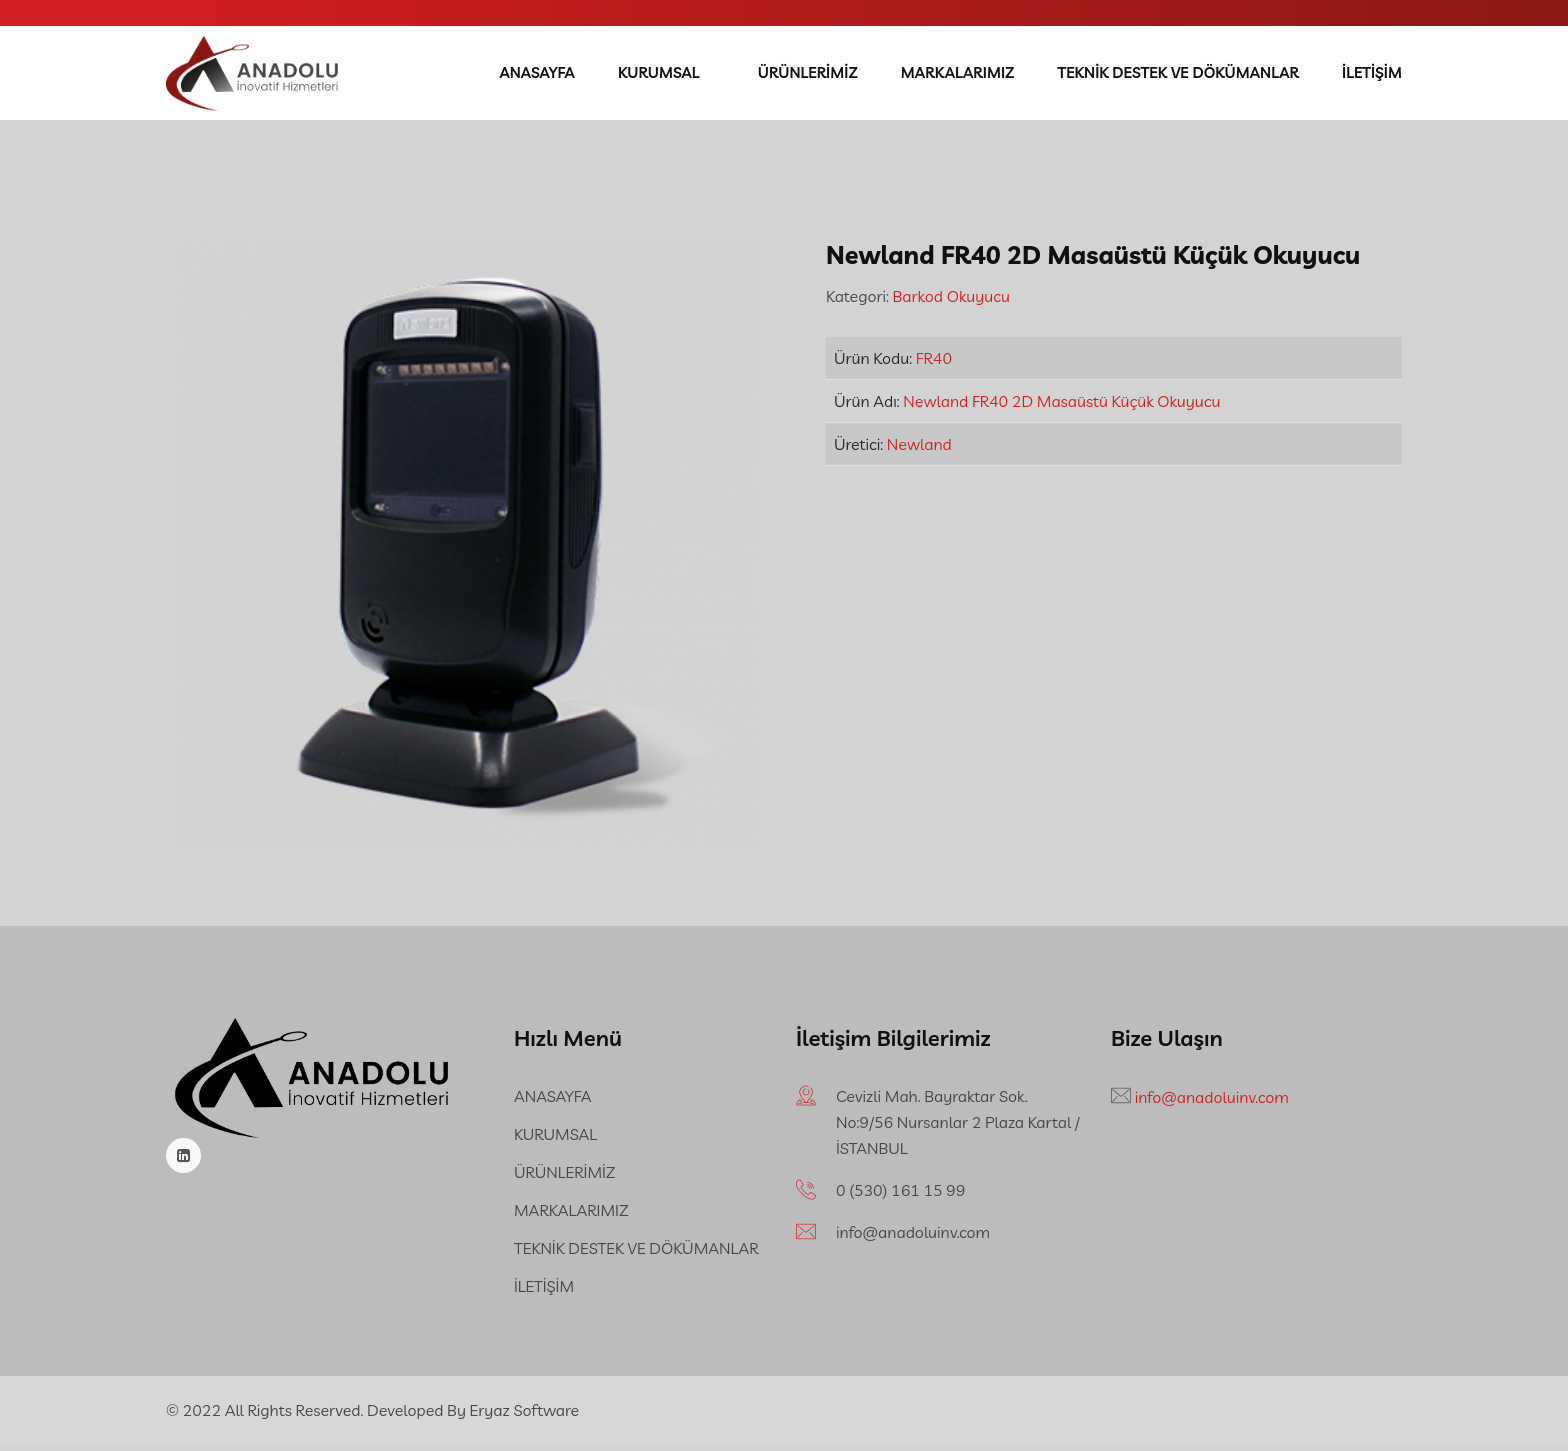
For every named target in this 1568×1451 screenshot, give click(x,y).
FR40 (934, 364)
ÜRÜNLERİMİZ (811, 75)
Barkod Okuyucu (949, 302)
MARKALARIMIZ (960, 75)
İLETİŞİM (1372, 75)
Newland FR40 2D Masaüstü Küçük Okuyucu (1061, 407)
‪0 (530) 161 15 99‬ (901, 1196)
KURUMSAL (662, 75)
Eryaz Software (525, 1416)
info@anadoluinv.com (913, 1238)
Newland (919, 450)
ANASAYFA (540, 75)
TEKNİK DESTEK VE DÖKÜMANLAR (1179, 75)
